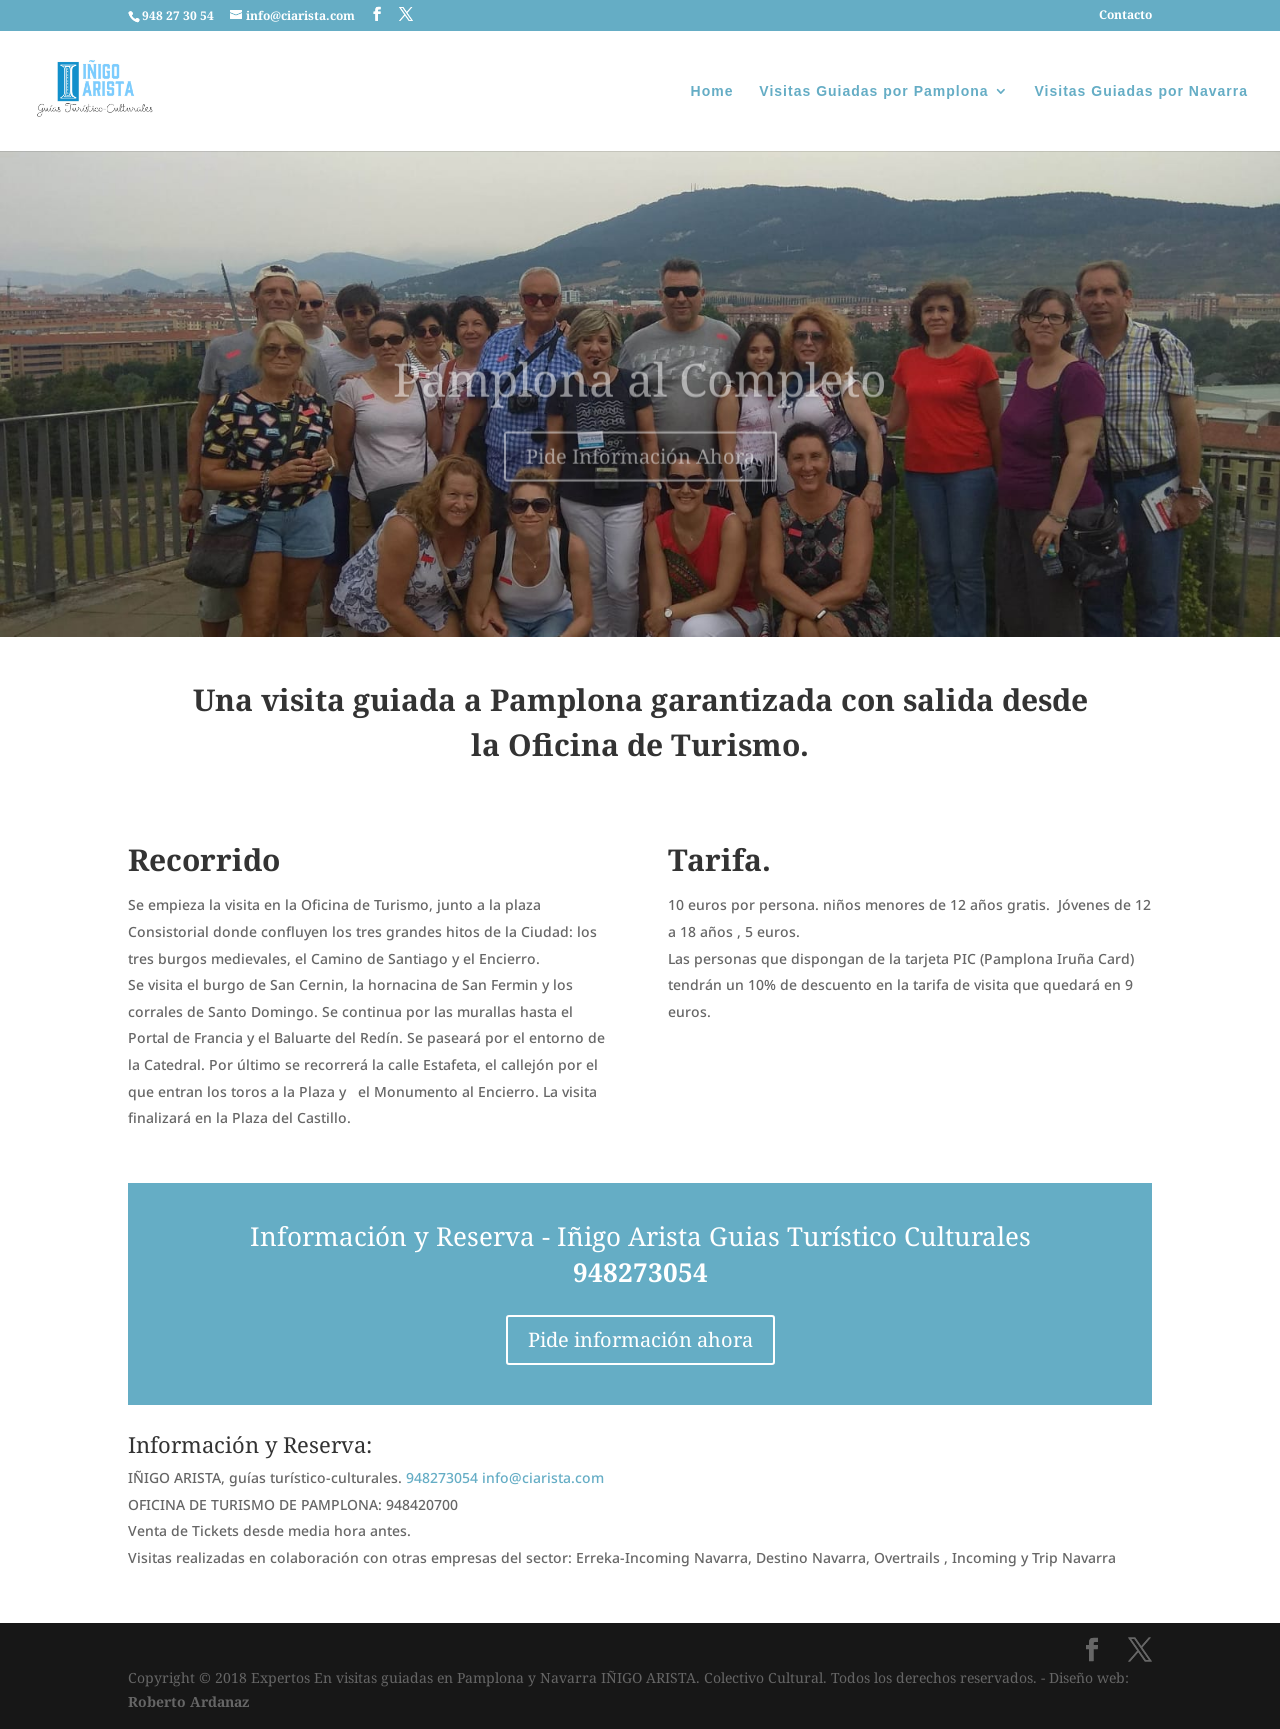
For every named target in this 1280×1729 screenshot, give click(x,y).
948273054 (640, 1272)
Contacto (1125, 16)
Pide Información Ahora (640, 472)
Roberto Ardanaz (188, 1701)
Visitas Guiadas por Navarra (1142, 91)
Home (712, 91)
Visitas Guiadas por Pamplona (873, 91)
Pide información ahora (640, 1339)
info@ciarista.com (543, 1477)
